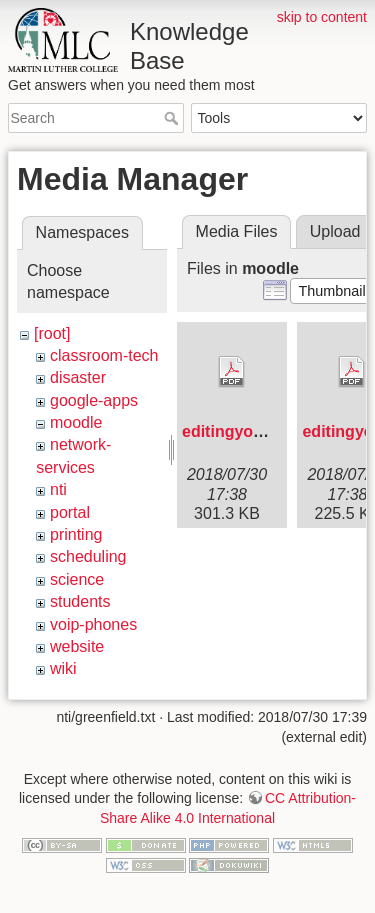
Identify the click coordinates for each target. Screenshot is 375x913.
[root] (52, 333)
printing (76, 534)
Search (173, 118)
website (77, 646)
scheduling (88, 556)
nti (58, 489)
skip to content (322, 17)
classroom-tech (104, 355)
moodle (76, 422)
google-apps (94, 400)
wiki (63, 668)
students (80, 601)
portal (70, 512)
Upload (335, 231)
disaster (78, 377)
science (77, 579)
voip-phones (93, 624)
